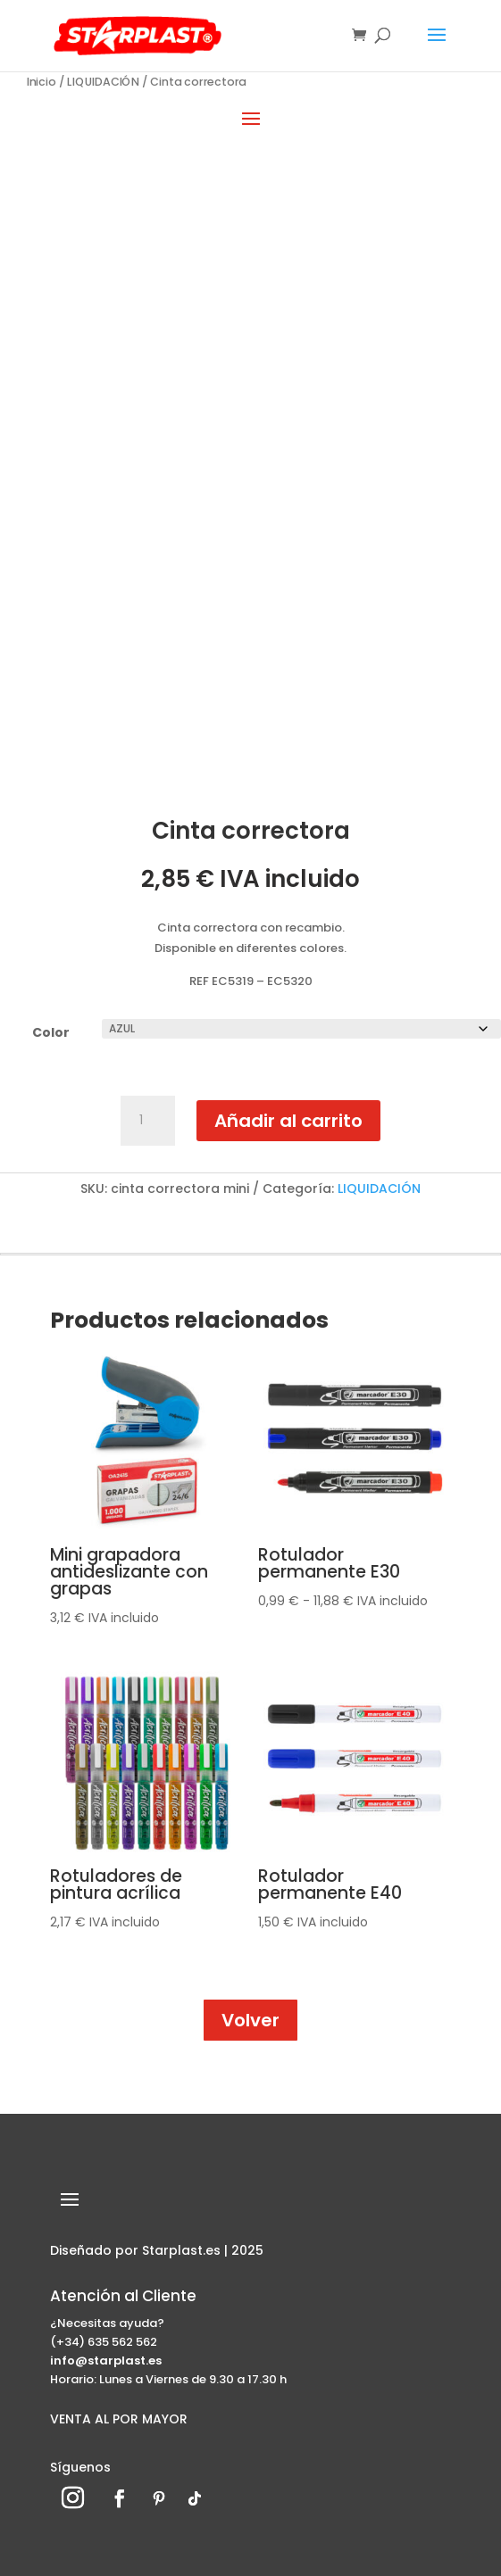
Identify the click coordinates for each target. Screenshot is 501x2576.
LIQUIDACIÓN (104, 81)
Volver (250, 2020)
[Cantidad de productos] (147, 1121)
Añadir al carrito (288, 1120)
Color (51, 1032)
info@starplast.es (106, 2360)
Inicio (41, 81)
